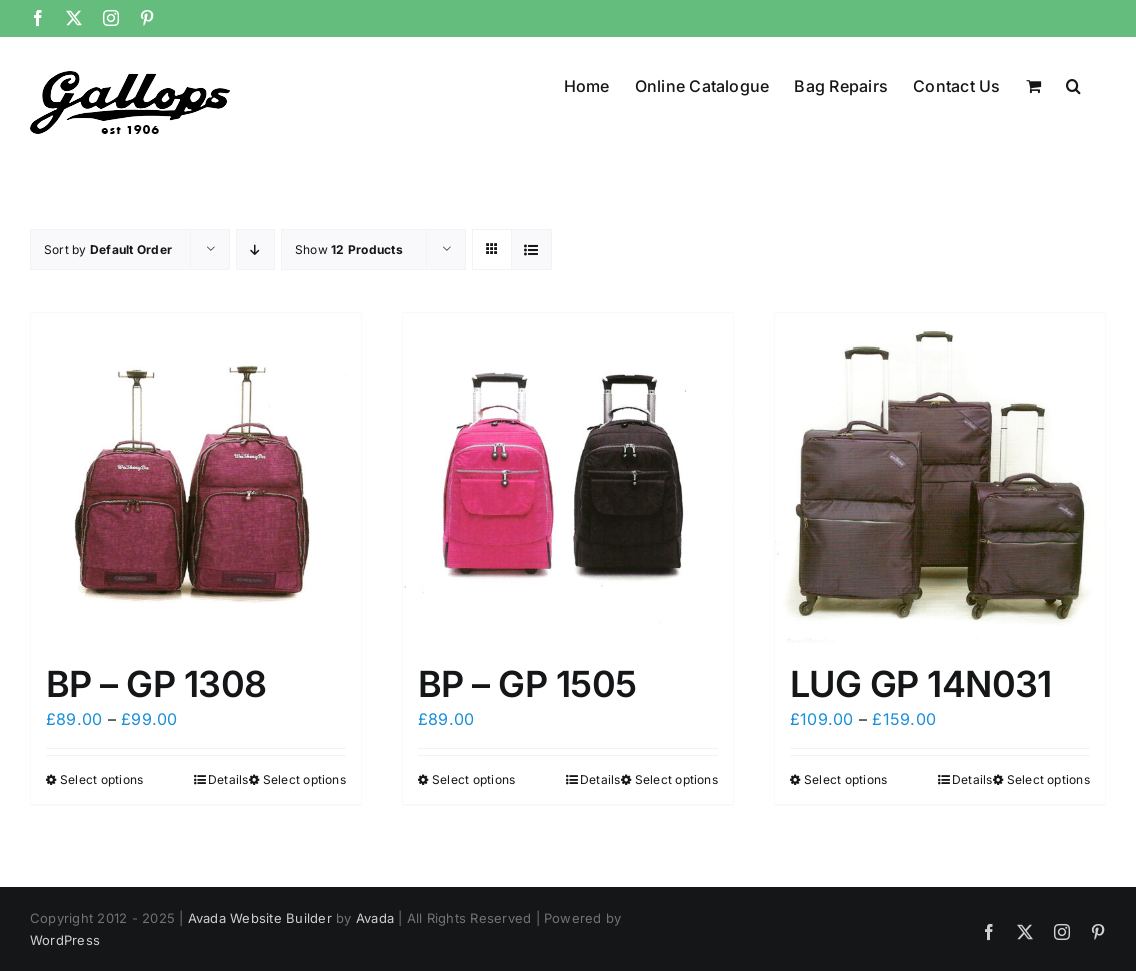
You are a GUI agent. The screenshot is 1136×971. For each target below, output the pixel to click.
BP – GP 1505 (527, 684)
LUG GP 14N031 (921, 684)
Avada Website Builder (260, 918)
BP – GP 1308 (156, 684)
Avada (375, 918)
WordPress (65, 940)
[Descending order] (255, 249)
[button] (1073, 84)
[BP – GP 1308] (196, 478)
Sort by (108, 249)
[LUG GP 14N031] (940, 478)
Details (228, 779)
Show (349, 249)
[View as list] (531, 249)
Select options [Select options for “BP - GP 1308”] (101, 779)
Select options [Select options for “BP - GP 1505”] (473, 779)
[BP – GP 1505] (568, 478)
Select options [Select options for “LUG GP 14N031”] (845, 779)
